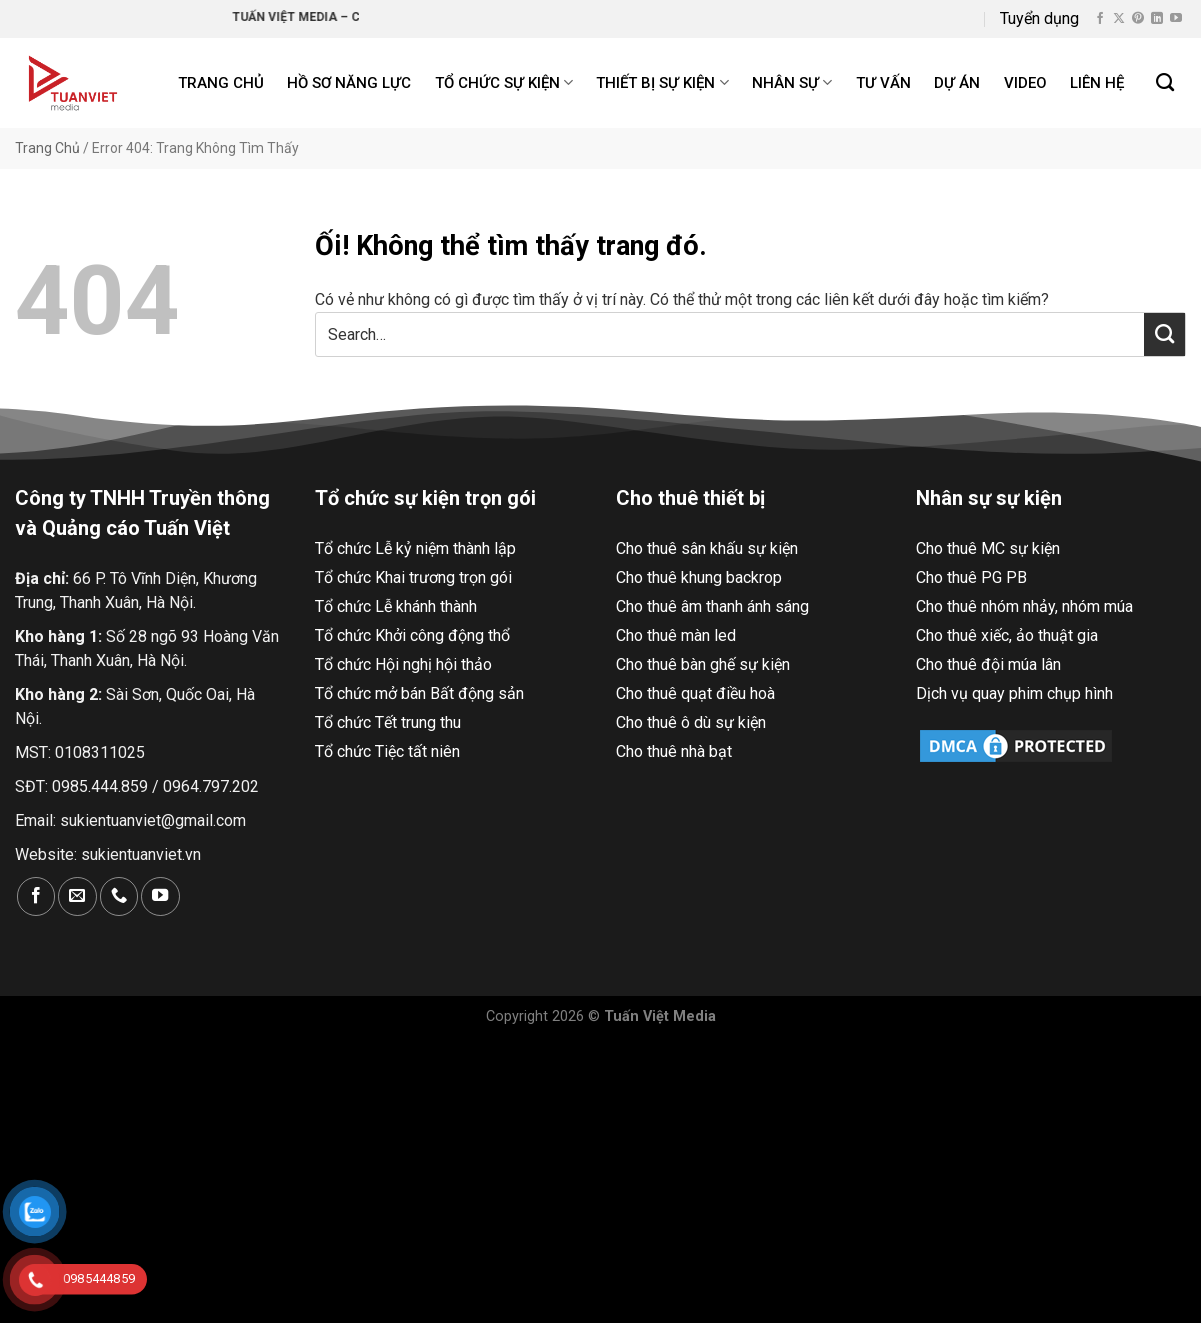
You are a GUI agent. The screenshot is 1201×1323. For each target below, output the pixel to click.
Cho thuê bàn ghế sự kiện (703, 664)
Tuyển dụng (1039, 18)
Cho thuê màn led (676, 635)
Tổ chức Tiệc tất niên (387, 751)
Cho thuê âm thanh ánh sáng (712, 606)
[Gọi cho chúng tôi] (119, 896)
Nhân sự (792, 82)
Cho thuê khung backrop (699, 577)
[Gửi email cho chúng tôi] (77, 896)
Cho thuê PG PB (971, 577)
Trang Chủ (47, 148)
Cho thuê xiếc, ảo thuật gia (1007, 635)
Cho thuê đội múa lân (988, 664)
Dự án (957, 83)
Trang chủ (221, 83)
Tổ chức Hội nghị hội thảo (403, 664)
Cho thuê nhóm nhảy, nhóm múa (1024, 606)
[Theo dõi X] (1119, 19)
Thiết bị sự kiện (662, 82)
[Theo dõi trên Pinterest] (1138, 19)
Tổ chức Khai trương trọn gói (413, 577)
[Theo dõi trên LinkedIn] (1157, 19)
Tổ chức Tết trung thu (388, 722)
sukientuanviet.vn (141, 854)
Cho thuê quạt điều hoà (695, 693)
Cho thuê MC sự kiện (988, 548)
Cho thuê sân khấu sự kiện (707, 548)
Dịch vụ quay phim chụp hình (1014, 693)
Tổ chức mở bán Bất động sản (419, 693)
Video (1025, 83)
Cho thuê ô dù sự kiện (691, 722)
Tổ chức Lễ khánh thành (396, 606)
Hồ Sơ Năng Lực (349, 83)
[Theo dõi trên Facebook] (1100, 19)
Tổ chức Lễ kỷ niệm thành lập (415, 548)
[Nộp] (1164, 334)
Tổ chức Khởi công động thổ (412, 635)
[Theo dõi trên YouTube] (1176, 19)
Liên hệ (1097, 83)
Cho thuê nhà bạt (674, 751)
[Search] (1166, 83)
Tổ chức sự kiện (504, 82)
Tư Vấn (883, 83)
